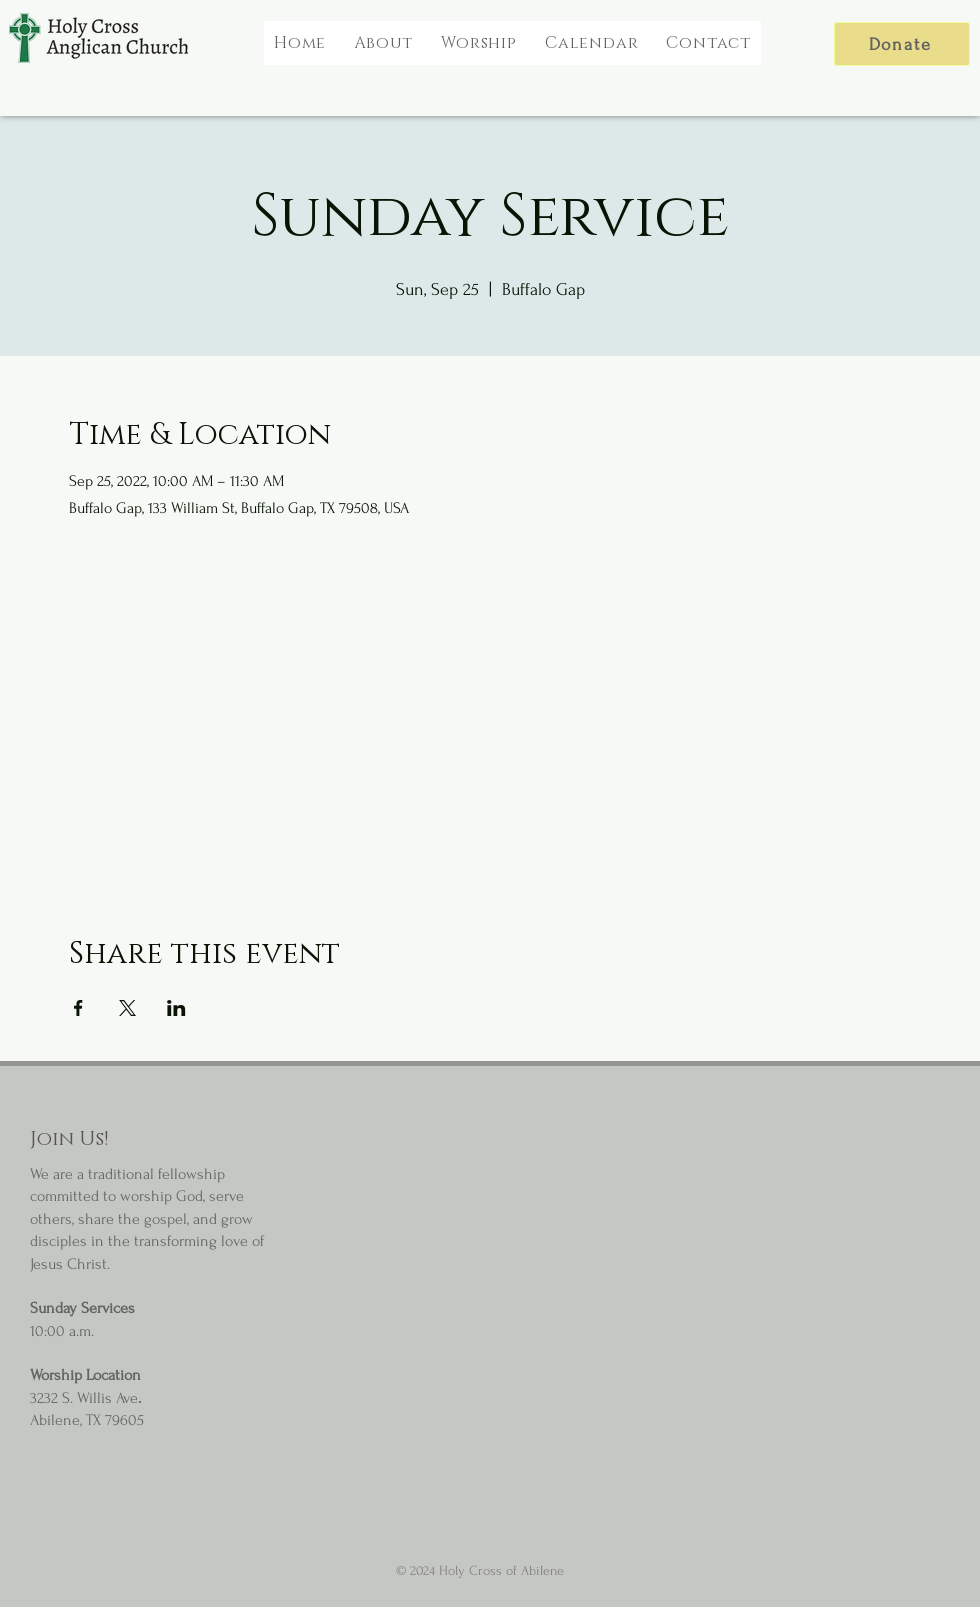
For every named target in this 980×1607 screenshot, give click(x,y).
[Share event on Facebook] (78, 1008)
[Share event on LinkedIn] (176, 1008)
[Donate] (902, 44)
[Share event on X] (127, 1008)
